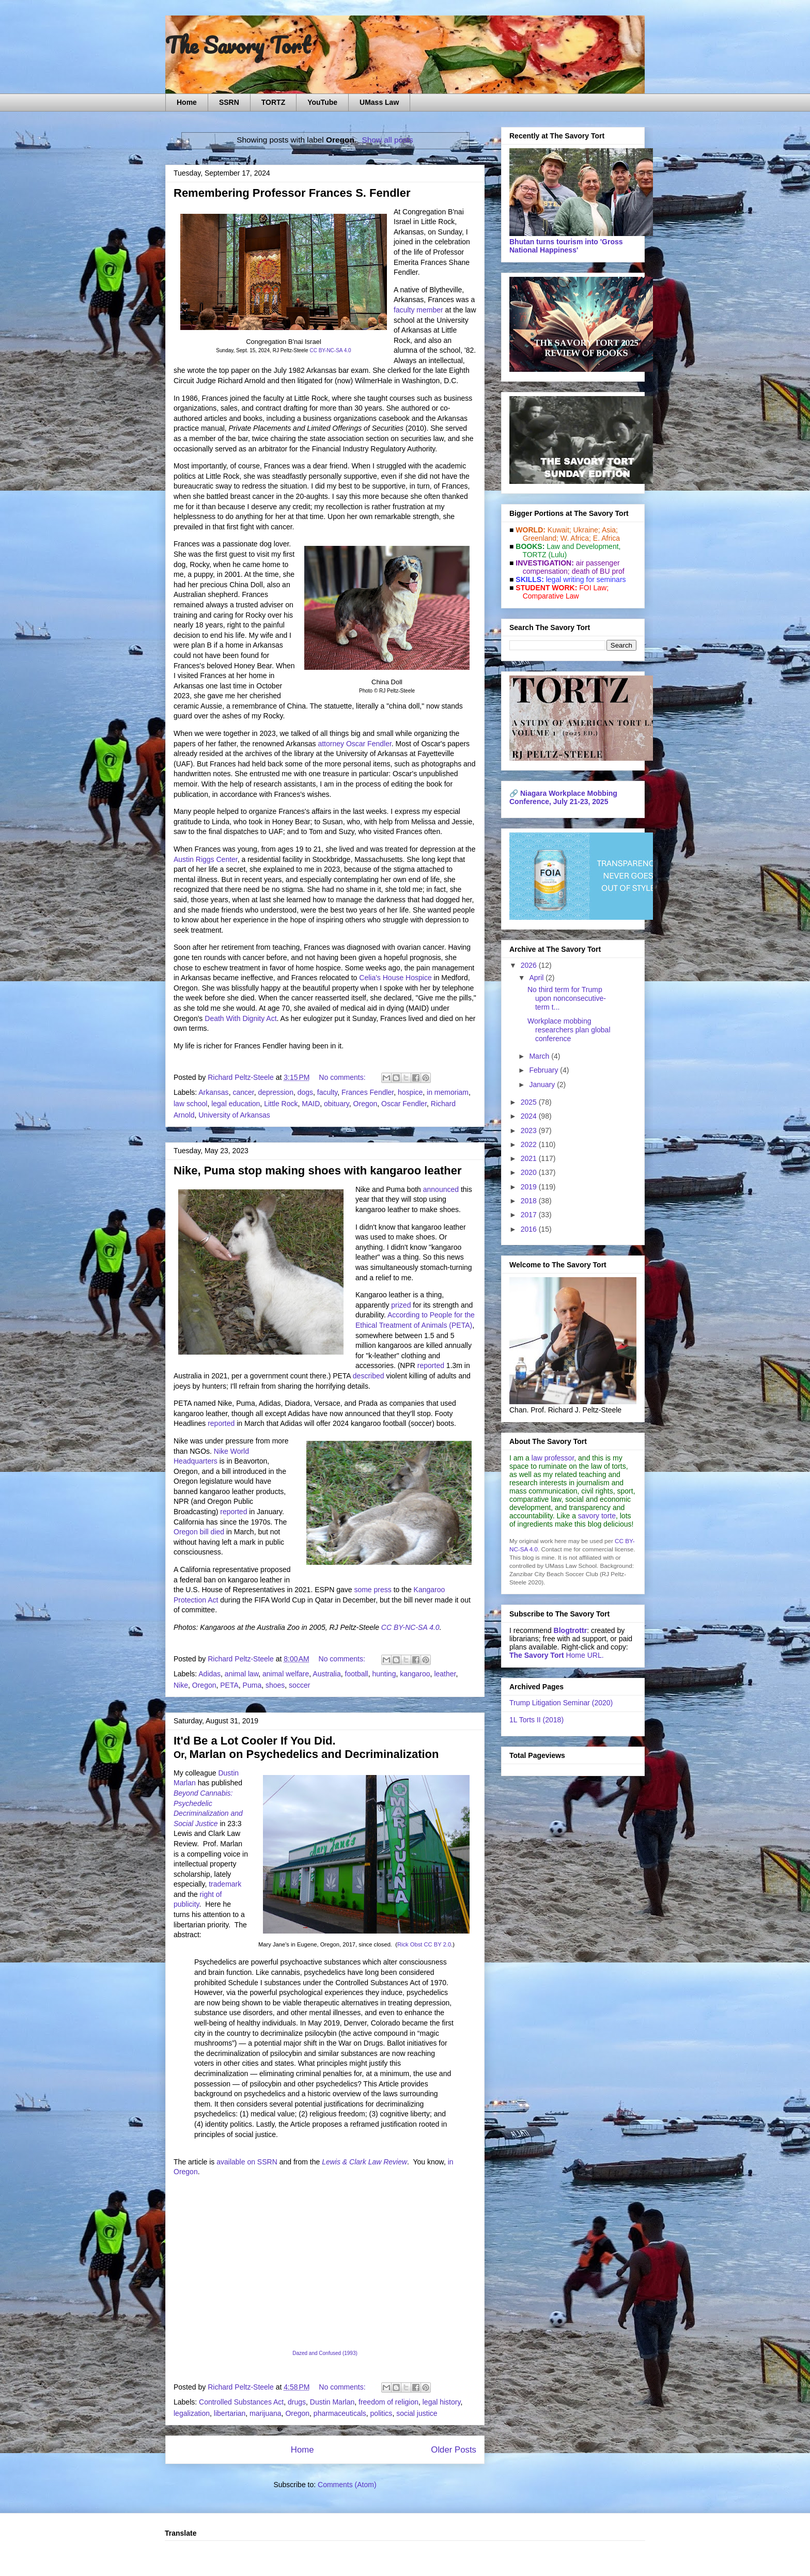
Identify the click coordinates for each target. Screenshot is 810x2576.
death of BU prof (598, 571)
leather (445, 1674)
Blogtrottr (570, 1630)
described (368, 1376)
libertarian (229, 2413)
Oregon (365, 1103)
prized (401, 1305)
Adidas (209, 1674)
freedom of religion (388, 2402)
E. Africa (606, 538)
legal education (235, 1103)
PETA (229, 1685)
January (543, 1084)
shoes (275, 1685)
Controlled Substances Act (241, 2402)
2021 (530, 1158)
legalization (192, 2413)
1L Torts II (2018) (536, 1720)
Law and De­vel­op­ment (582, 546)
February (544, 1070)
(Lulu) (557, 555)
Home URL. (556, 1655)
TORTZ (273, 102)
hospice (410, 1092)
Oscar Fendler (404, 1103)
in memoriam (448, 1092)
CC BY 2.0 (437, 1944)
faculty (327, 1092)
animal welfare (285, 1674)
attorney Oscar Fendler (354, 744)
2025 (530, 1102)
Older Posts (453, 2450)
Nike (181, 1685)
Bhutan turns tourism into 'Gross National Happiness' (566, 246)
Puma (252, 1685)
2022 (530, 1144)
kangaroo (415, 1674)
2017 (530, 1215)
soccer (299, 1685)
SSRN (229, 102)
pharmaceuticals (340, 2413)
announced (441, 1189)
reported (430, 1365)
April (537, 977)
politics (381, 2413)
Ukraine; (586, 530)
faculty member (418, 310)
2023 (530, 1130)
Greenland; (540, 538)
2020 (530, 1172)
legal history (442, 2402)
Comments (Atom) (347, 2484)
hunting (384, 1674)
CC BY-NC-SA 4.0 (330, 350)
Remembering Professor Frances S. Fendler (292, 192)
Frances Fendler (367, 1092)
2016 (530, 1229)
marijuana (265, 2413)
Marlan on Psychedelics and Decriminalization (314, 1754)
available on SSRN (246, 2162)
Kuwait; (559, 530)
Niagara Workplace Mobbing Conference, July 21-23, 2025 (563, 797)
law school (190, 1103)
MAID (311, 1103)
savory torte (597, 1516)
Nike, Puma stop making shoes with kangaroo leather (317, 1170)
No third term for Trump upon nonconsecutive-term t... (566, 998)
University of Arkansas (234, 1115)
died (217, 1532)
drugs (297, 2402)
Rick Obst (410, 1944)
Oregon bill (191, 1532)
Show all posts (387, 139)
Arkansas (213, 1092)
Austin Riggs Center (206, 859)
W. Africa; (575, 538)
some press (372, 1589)
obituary (336, 1103)
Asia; (610, 530)
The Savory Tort (237, 45)
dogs (305, 1092)
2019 (530, 1187)
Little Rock (281, 1103)
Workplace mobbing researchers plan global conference (569, 1030)
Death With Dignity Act (240, 1018)
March (540, 1056)
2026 (530, 965)
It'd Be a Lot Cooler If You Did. (255, 1740)
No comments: (343, 1077)
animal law (241, 1674)
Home (187, 102)
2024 (530, 1116)
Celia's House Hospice (395, 977)
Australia (326, 1674)
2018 (530, 1201)
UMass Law (379, 102)
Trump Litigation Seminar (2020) (561, 1703)
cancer (243, 1092)
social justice (416, 2413)
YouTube (322, 102)
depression (275, 1092)
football (356, 1674)
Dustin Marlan (332, 2402)
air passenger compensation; (568, 567)
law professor (553, 1458)
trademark (225, 1884)
